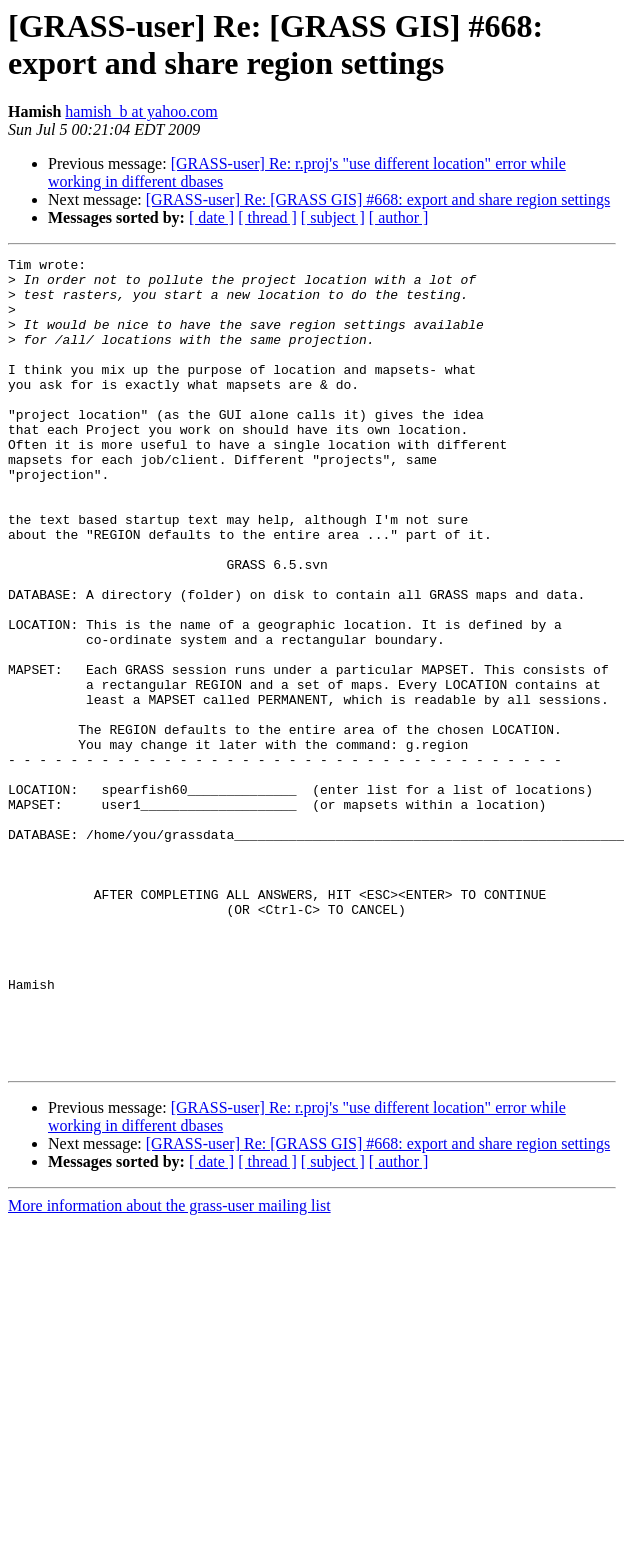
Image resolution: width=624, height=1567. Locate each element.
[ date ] (211, 217)
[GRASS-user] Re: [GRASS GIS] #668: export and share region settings (378, 199)
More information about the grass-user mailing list (169, 1367)
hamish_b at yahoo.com (141, 111)
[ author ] (399, 217)
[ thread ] (267, 217)
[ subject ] (333, 217)
